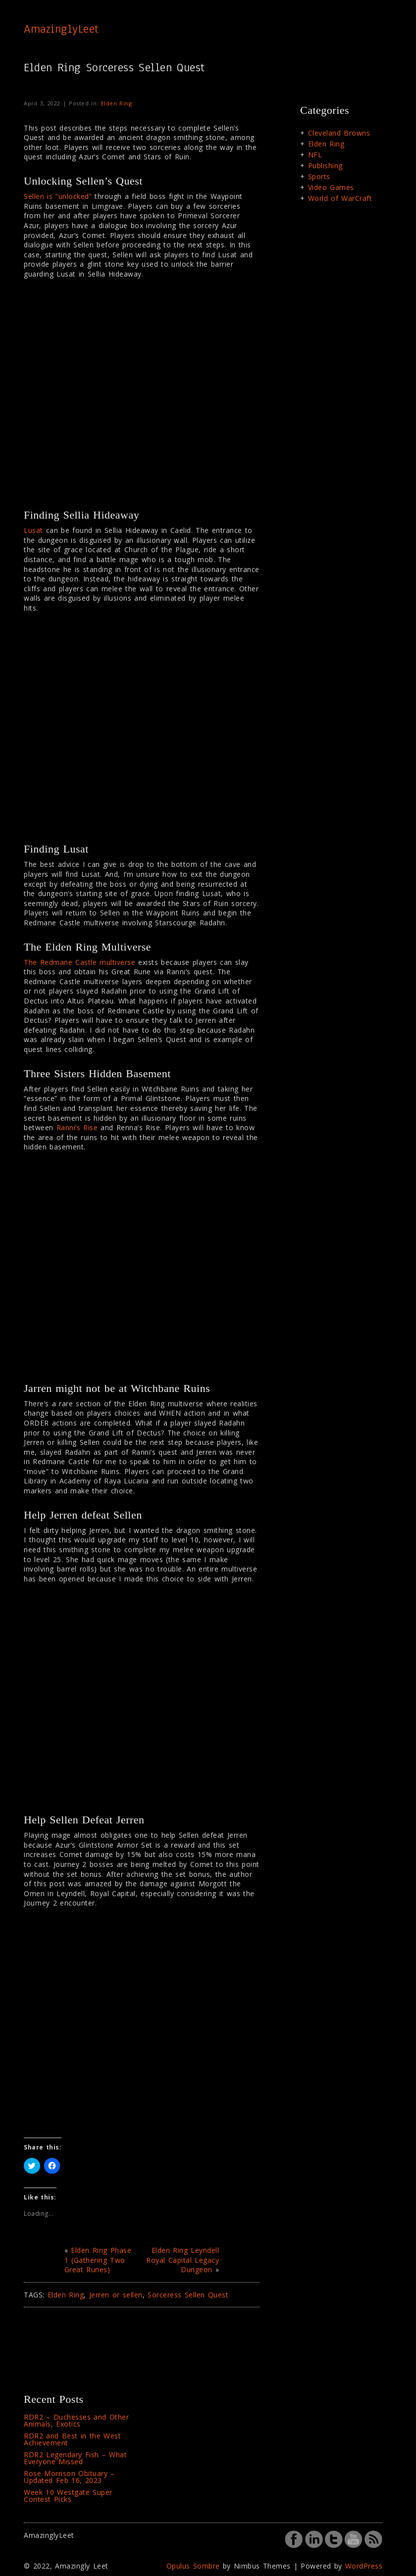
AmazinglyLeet (61, 29)
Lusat (33, 530)
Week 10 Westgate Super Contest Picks (68, 2495)
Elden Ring (116, 103)
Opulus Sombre (193, 2566)
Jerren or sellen (116, 2294)
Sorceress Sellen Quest (188, 2294)
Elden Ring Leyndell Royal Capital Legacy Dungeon (182, 2259)
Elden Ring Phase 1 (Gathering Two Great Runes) (98, 2259)
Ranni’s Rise (77, 1127)
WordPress (364, 2566)
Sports (319, 176)
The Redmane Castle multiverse (79, 962)
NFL (315, 154)
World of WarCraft (340, 198)
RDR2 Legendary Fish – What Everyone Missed (75, 2458)
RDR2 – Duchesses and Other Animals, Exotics (76, 2420)
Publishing (325, 165)
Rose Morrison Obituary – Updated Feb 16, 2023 (69, 2477)
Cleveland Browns (339, 133)
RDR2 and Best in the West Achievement (72, 2439)
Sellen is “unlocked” (58, 196)
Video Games (331, 187)
